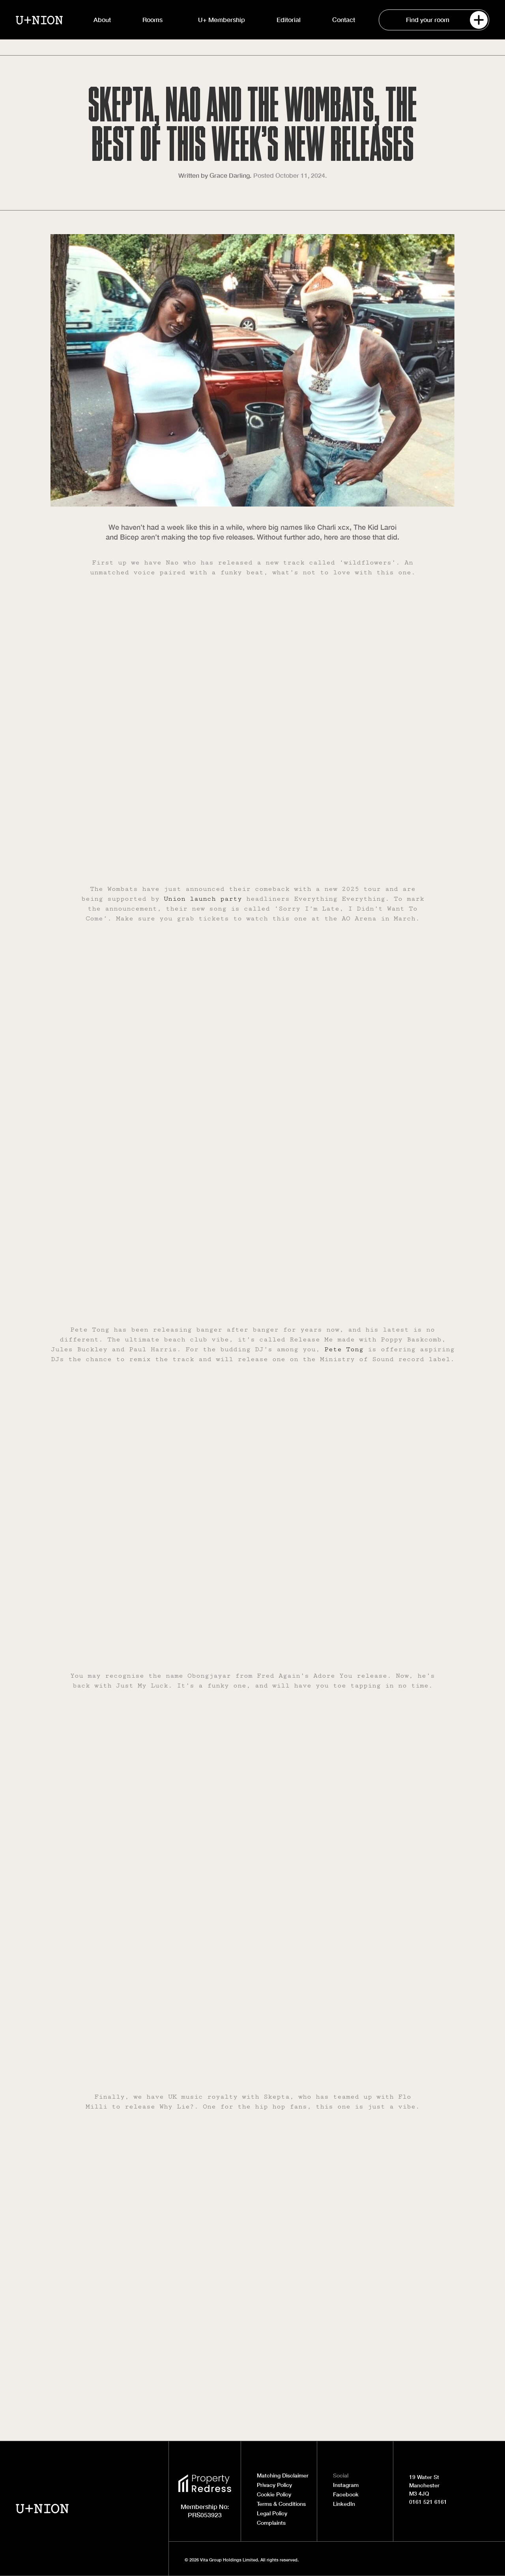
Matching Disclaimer (283, 2475)
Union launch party (203, 899)
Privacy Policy (274, 2485)
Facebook (346, 2494)
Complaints (271, 2523)
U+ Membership (221, 19)
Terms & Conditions (281, 2504)
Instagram (346, 2485)
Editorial (289, 19)
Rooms (154, 20)
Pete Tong (343, 1349)
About (102, 19)
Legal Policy (272, 2513)
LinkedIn (344, 2504)
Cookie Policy (274, 2494)
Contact (343, 19)
